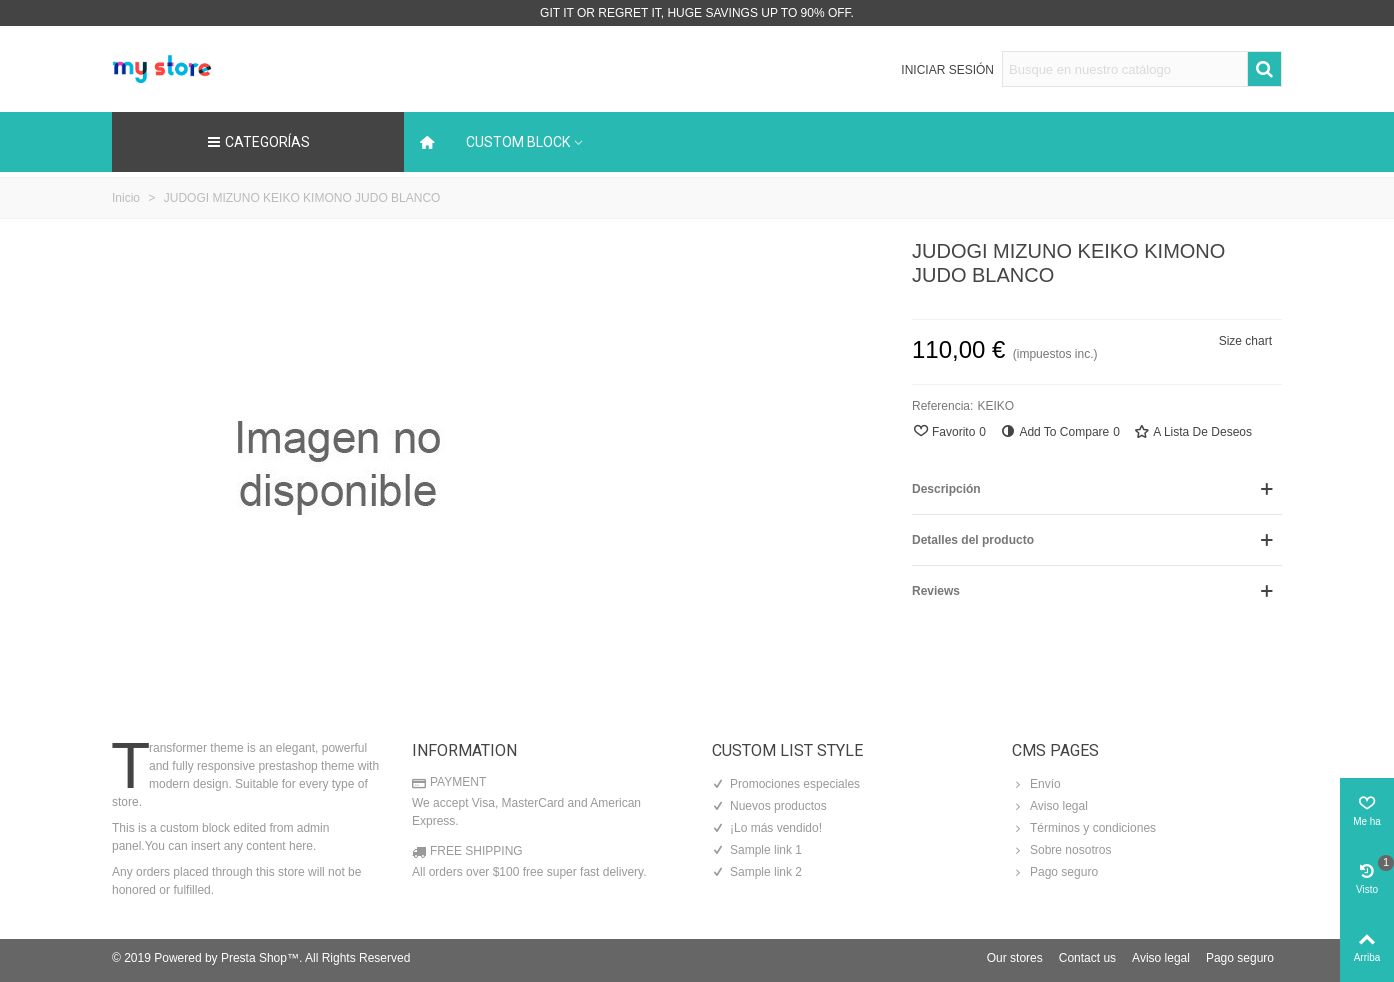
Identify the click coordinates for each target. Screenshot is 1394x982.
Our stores (1015, 958)
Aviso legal (1050, 806)
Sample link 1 (757, 850)
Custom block (518, 142)
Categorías (258, 142)
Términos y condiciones (1084, 828)
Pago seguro (1055, 872)
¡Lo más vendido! (767, 828)
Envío (1036, 784)
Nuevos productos (769, 806)
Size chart (1245, 341)
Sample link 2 (757, 872)
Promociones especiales (786, 784)
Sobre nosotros (1061, 850)
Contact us (1087, 958)
